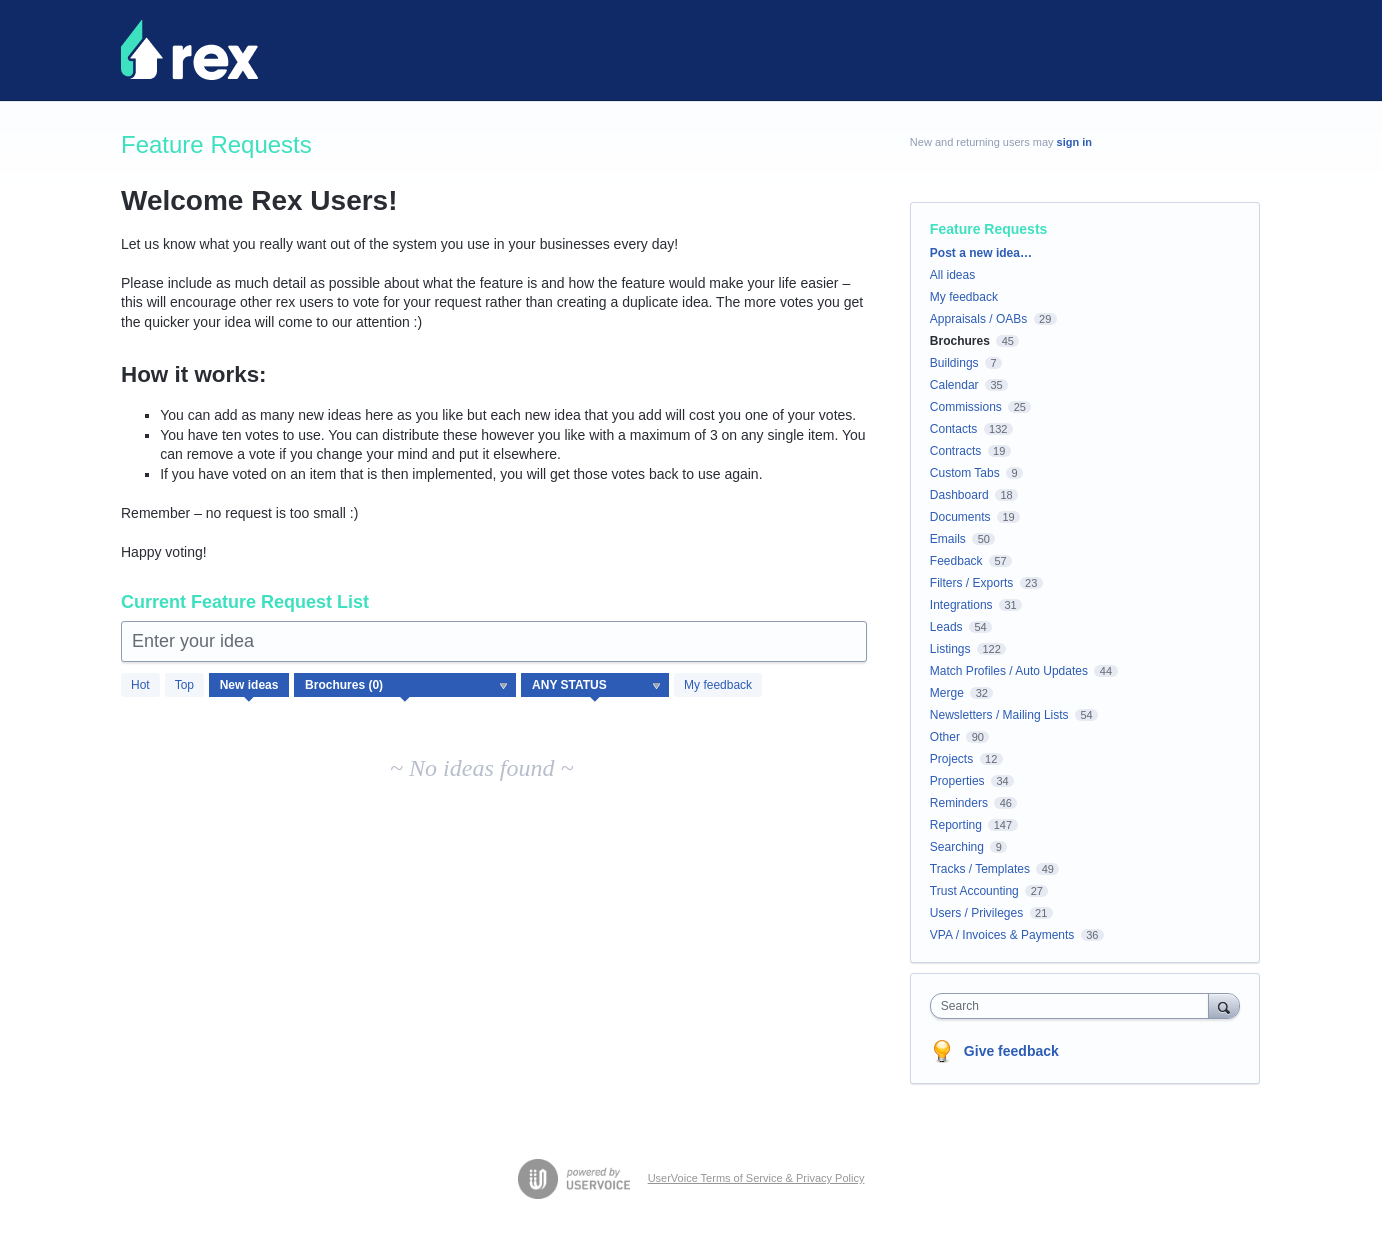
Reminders (959, 803)
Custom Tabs (965, 473)
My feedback (718, 685)
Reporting (956, 825)
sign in (1074, 142)
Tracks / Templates (980, 869)
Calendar (954, 385)
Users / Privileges (976, 913)
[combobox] (1074, 1006)
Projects (951, 759)
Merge (947, 693)
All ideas (952, 275)
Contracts (955, 451)
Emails (948, 539)
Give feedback (1011, 1051)
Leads (946, 627)
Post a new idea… (981, 253)
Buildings (954, 363)
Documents (960, 517)
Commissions (966, 407)
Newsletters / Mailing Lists (999, 715)
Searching (957, 847)
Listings (950, 649)
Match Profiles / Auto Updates (1009, 671)
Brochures (960, 341)
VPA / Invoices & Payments (1002, 935)
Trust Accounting (974, 891)
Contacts (953, 429)
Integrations (961, 605)
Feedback (956, 561)
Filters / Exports (971, 583)
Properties (957, 781)
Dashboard (959, 495)
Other (945, 737)
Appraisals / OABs (978, 319)
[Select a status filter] (596, 686)
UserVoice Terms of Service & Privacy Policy (756, 1178)
